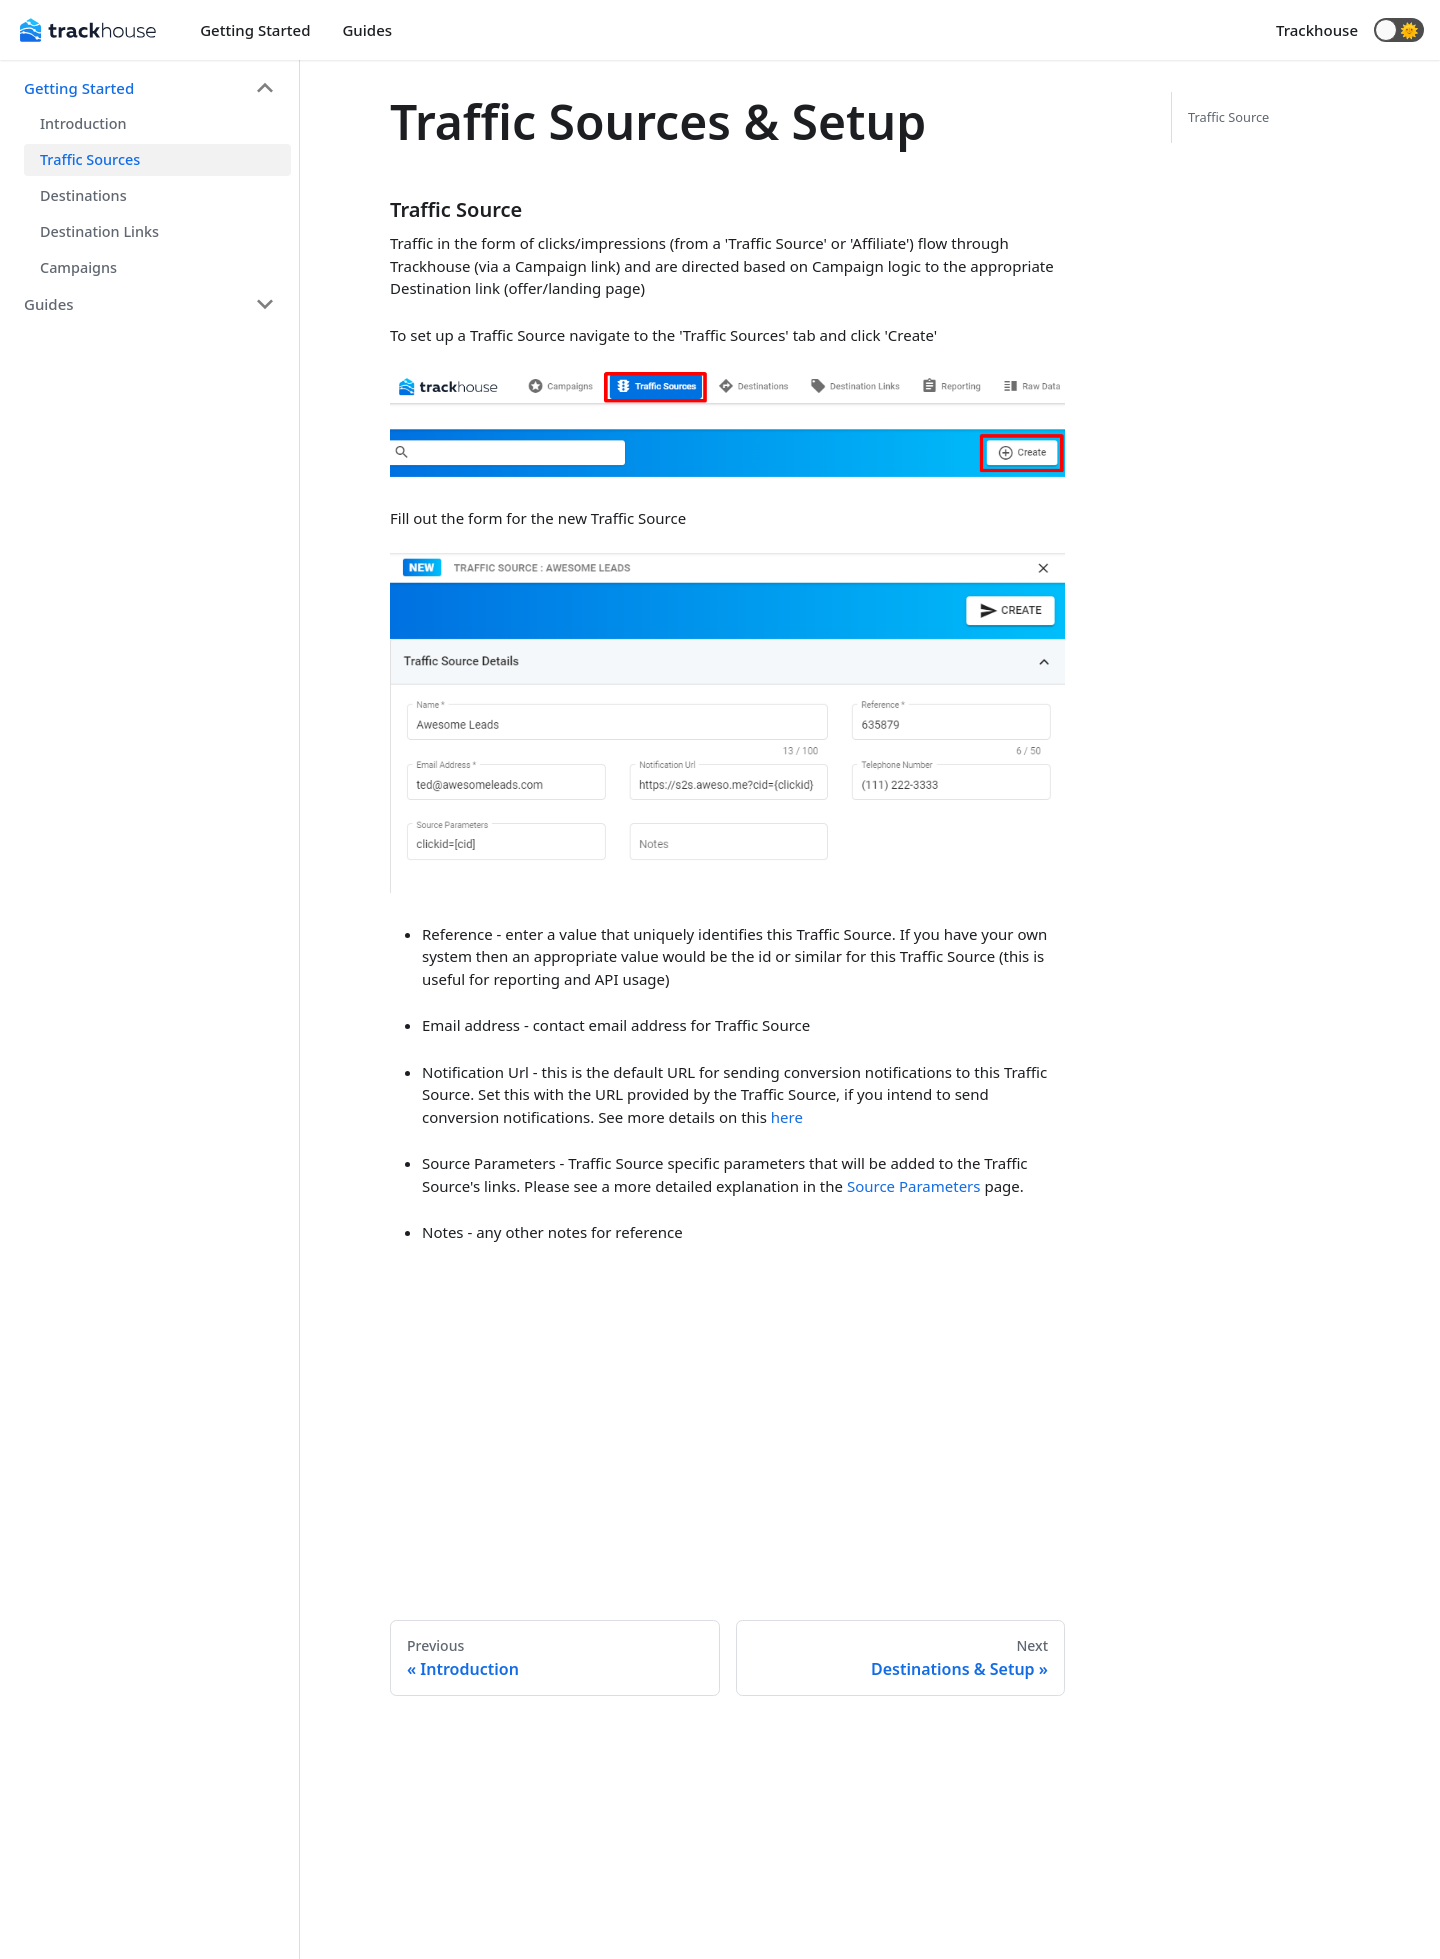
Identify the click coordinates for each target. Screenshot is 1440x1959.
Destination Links (99, 231)
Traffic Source (1228, 117)
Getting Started (255, 30)
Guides (367, 30)
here (787, 1117)
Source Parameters (914, 1186)
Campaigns (78, 267)
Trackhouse (1317, 30)
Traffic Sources (90, 159)
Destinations (83, 195)
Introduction (83, 123)
